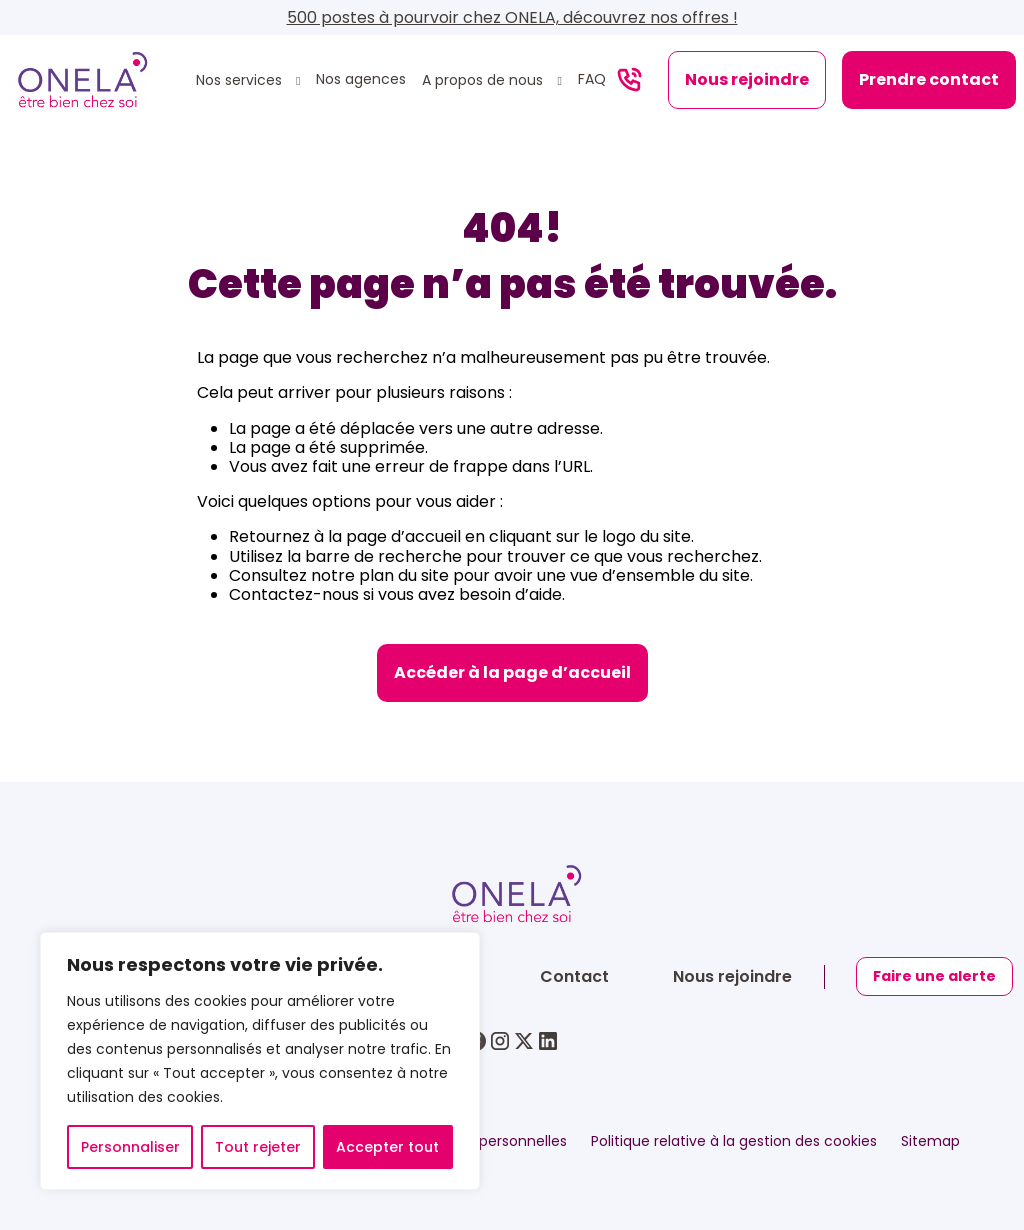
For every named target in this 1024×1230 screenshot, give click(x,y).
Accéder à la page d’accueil (512, 672)
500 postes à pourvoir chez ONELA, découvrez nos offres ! (512, 17)
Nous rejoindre (747, 79)
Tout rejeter (258, 1147)
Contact (574, 976)
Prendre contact (929, 79)
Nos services (241, 81)
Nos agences (361, 79)
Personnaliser (130, 1147)
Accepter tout (387, 1147)
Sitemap (930, 1141)
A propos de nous (484, 81)
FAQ (592, 79)
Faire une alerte (935, 976)
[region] (260, 1061)
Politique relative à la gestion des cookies (734, 1141)
